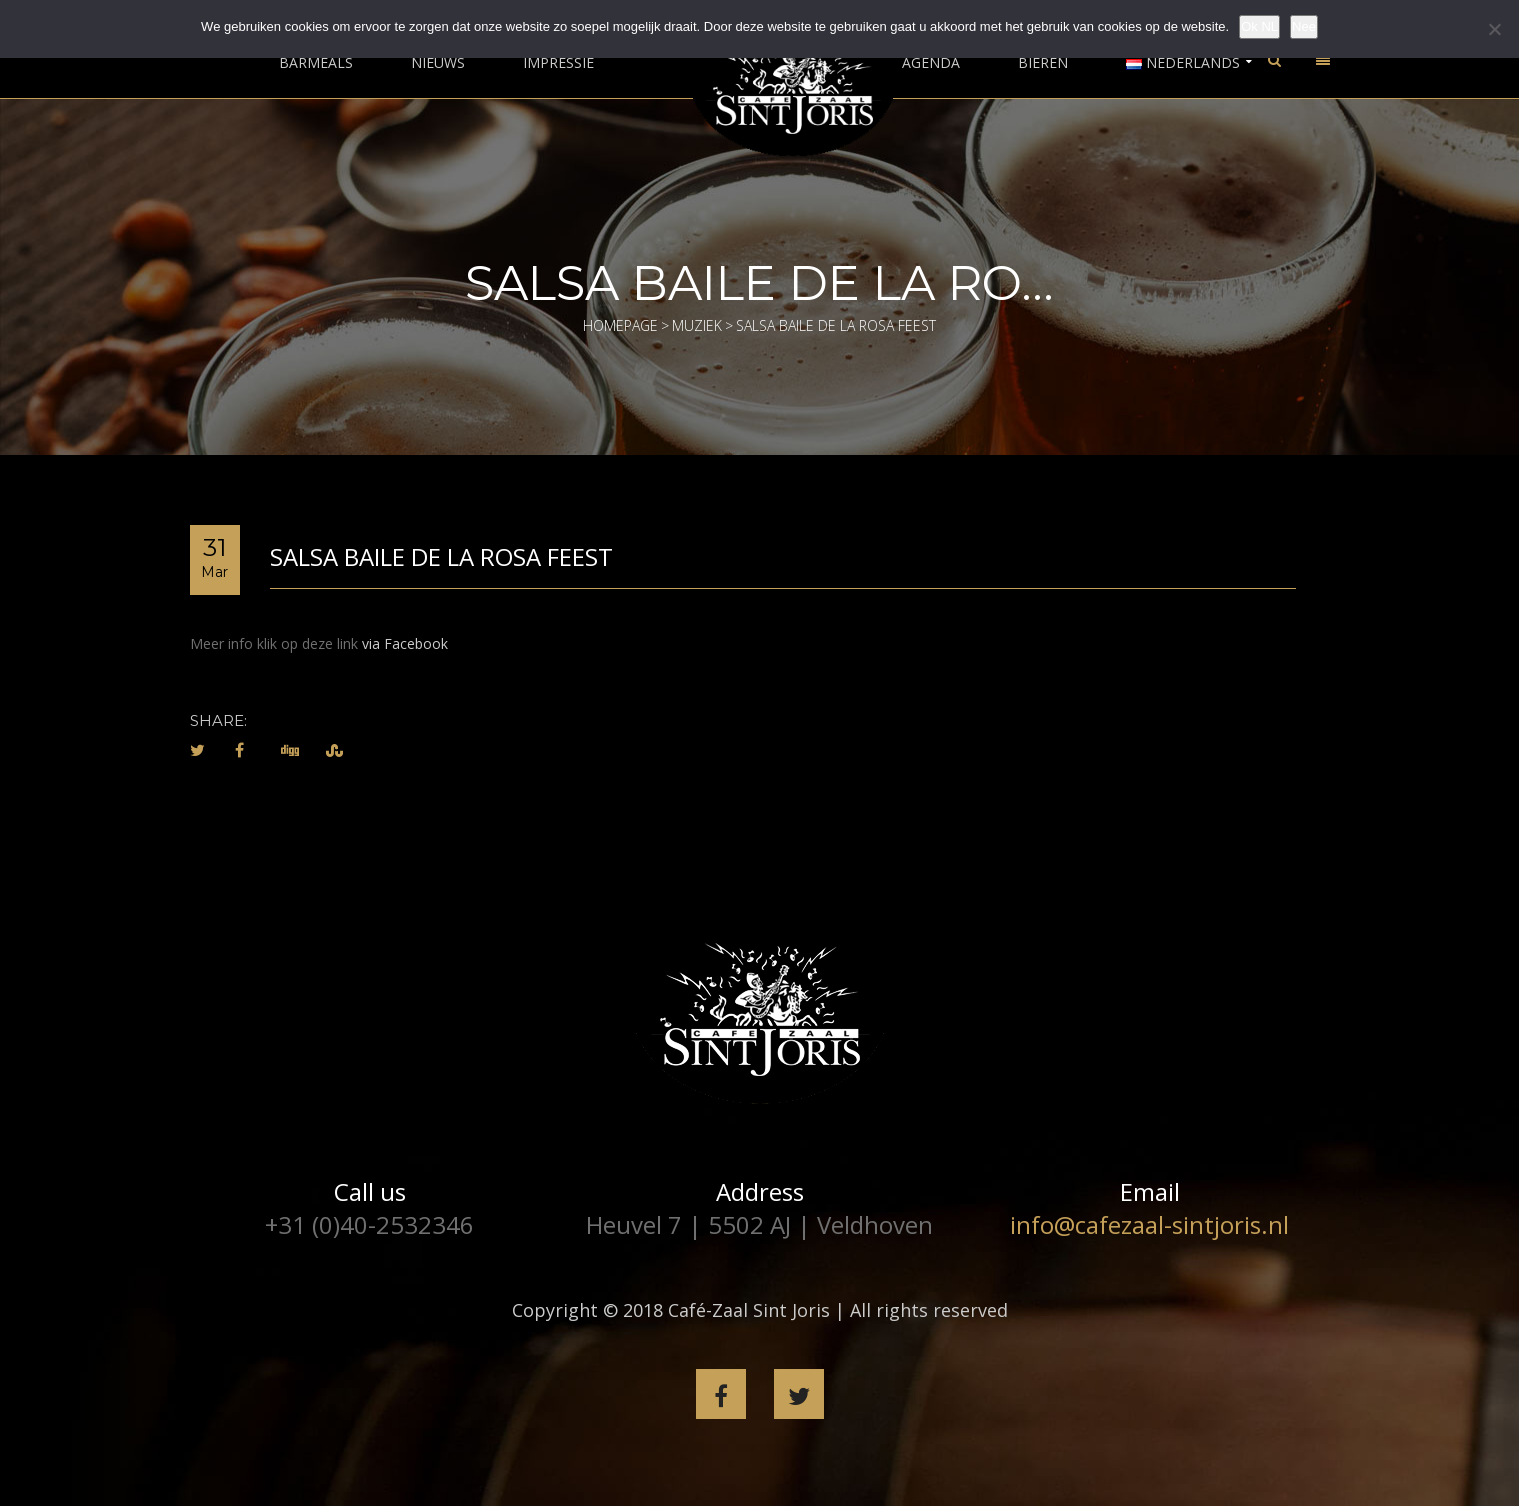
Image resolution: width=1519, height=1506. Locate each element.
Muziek (697, 325)
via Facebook (405, 643)
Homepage (620, 325)
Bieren (1043, 63)
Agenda (931, 63)
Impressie (558, 63)
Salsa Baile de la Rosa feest (441, 556)
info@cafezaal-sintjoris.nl (1149, 1224)
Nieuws (438, 63)
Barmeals (316, 63)
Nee (1304, 26)
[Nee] (1494, 29)
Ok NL (1259, 26)
